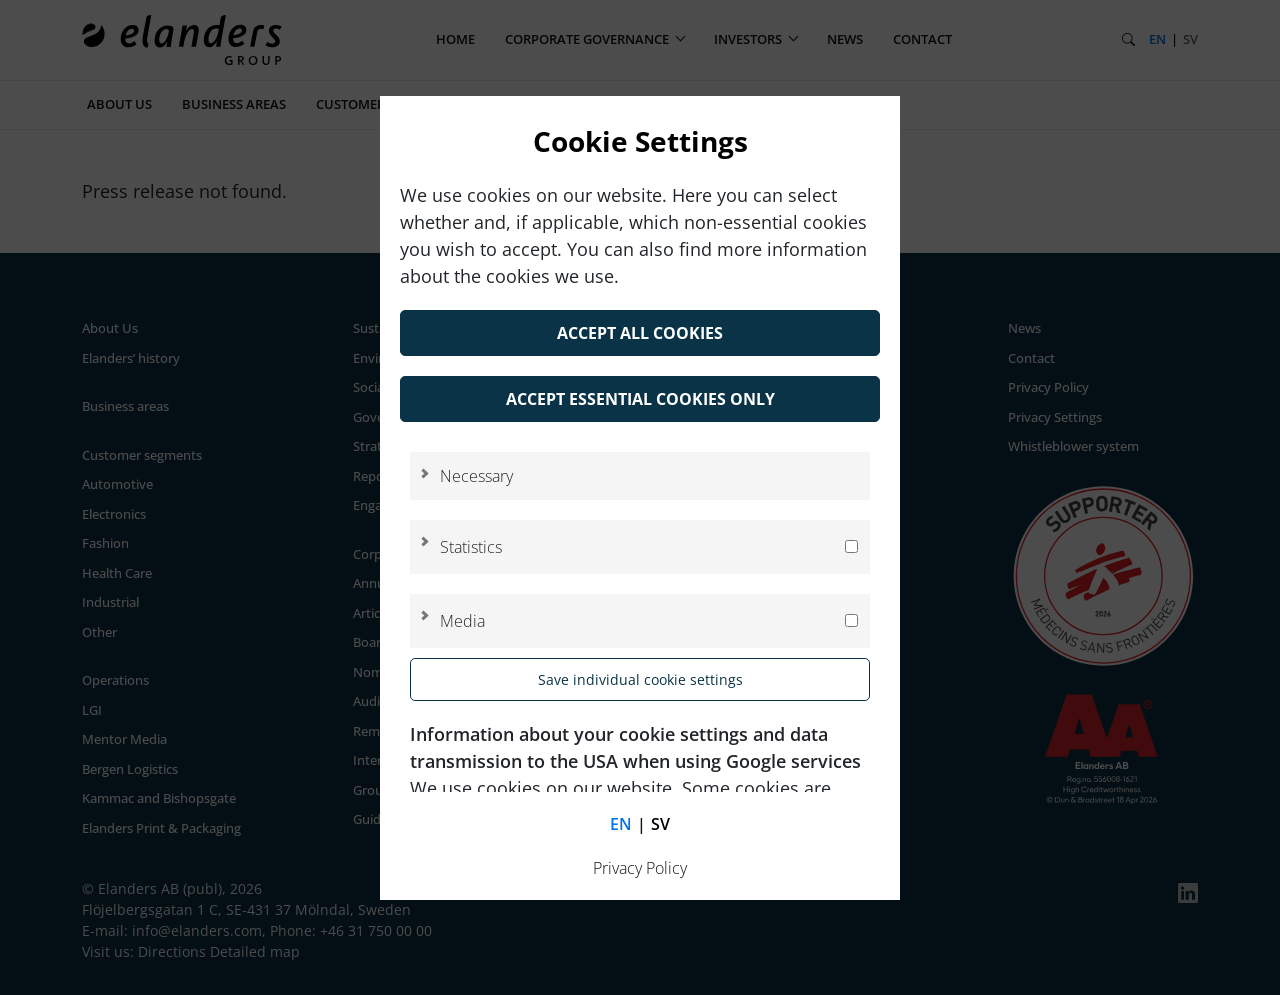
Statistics (471, 547)
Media (462, 621)
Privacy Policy (640, 868)
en (621, 824)
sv (660, 824)
